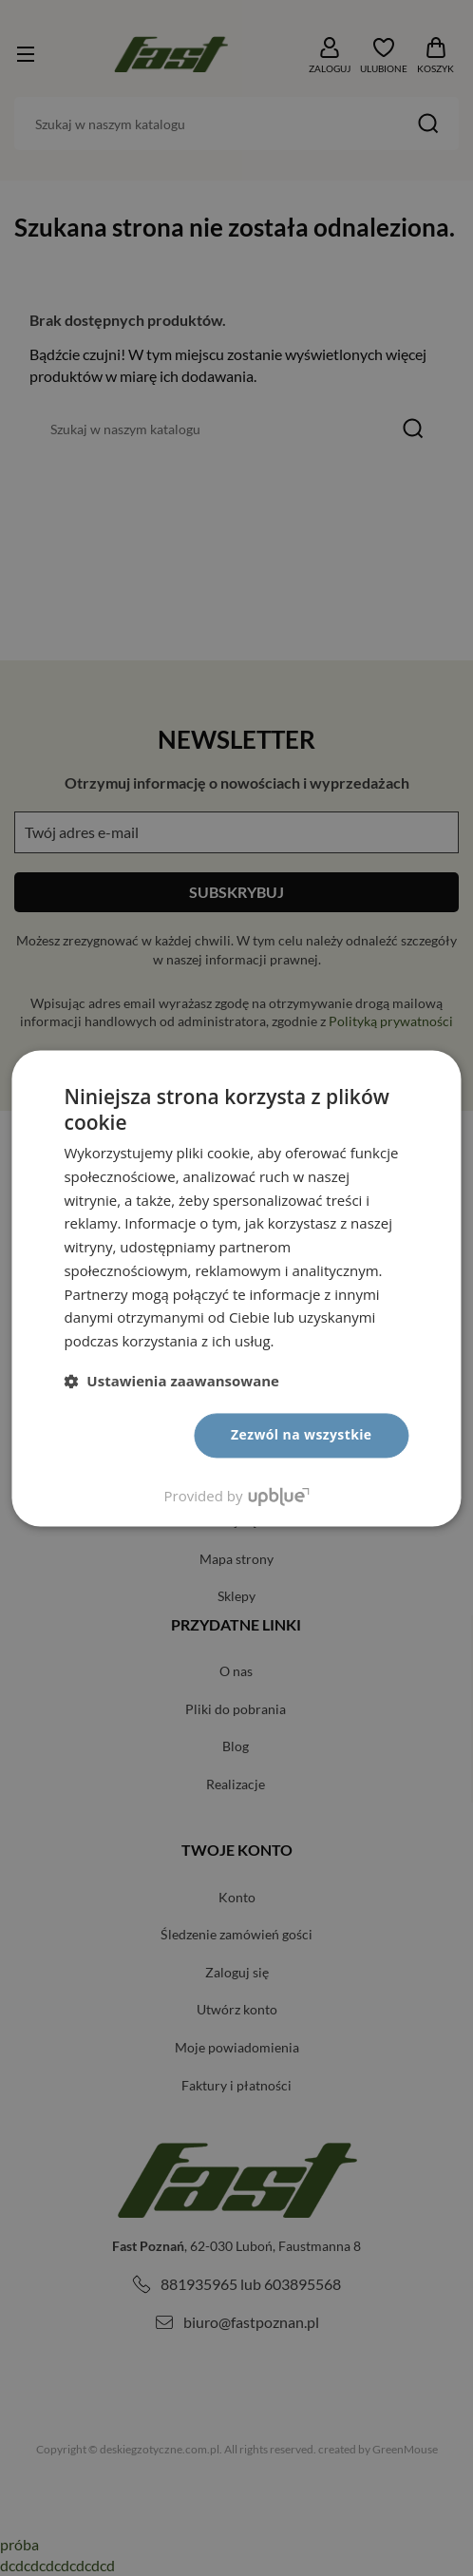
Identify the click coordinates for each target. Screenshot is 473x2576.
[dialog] (236, 1288)
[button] (171, 1380)
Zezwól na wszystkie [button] (301, 1434)
